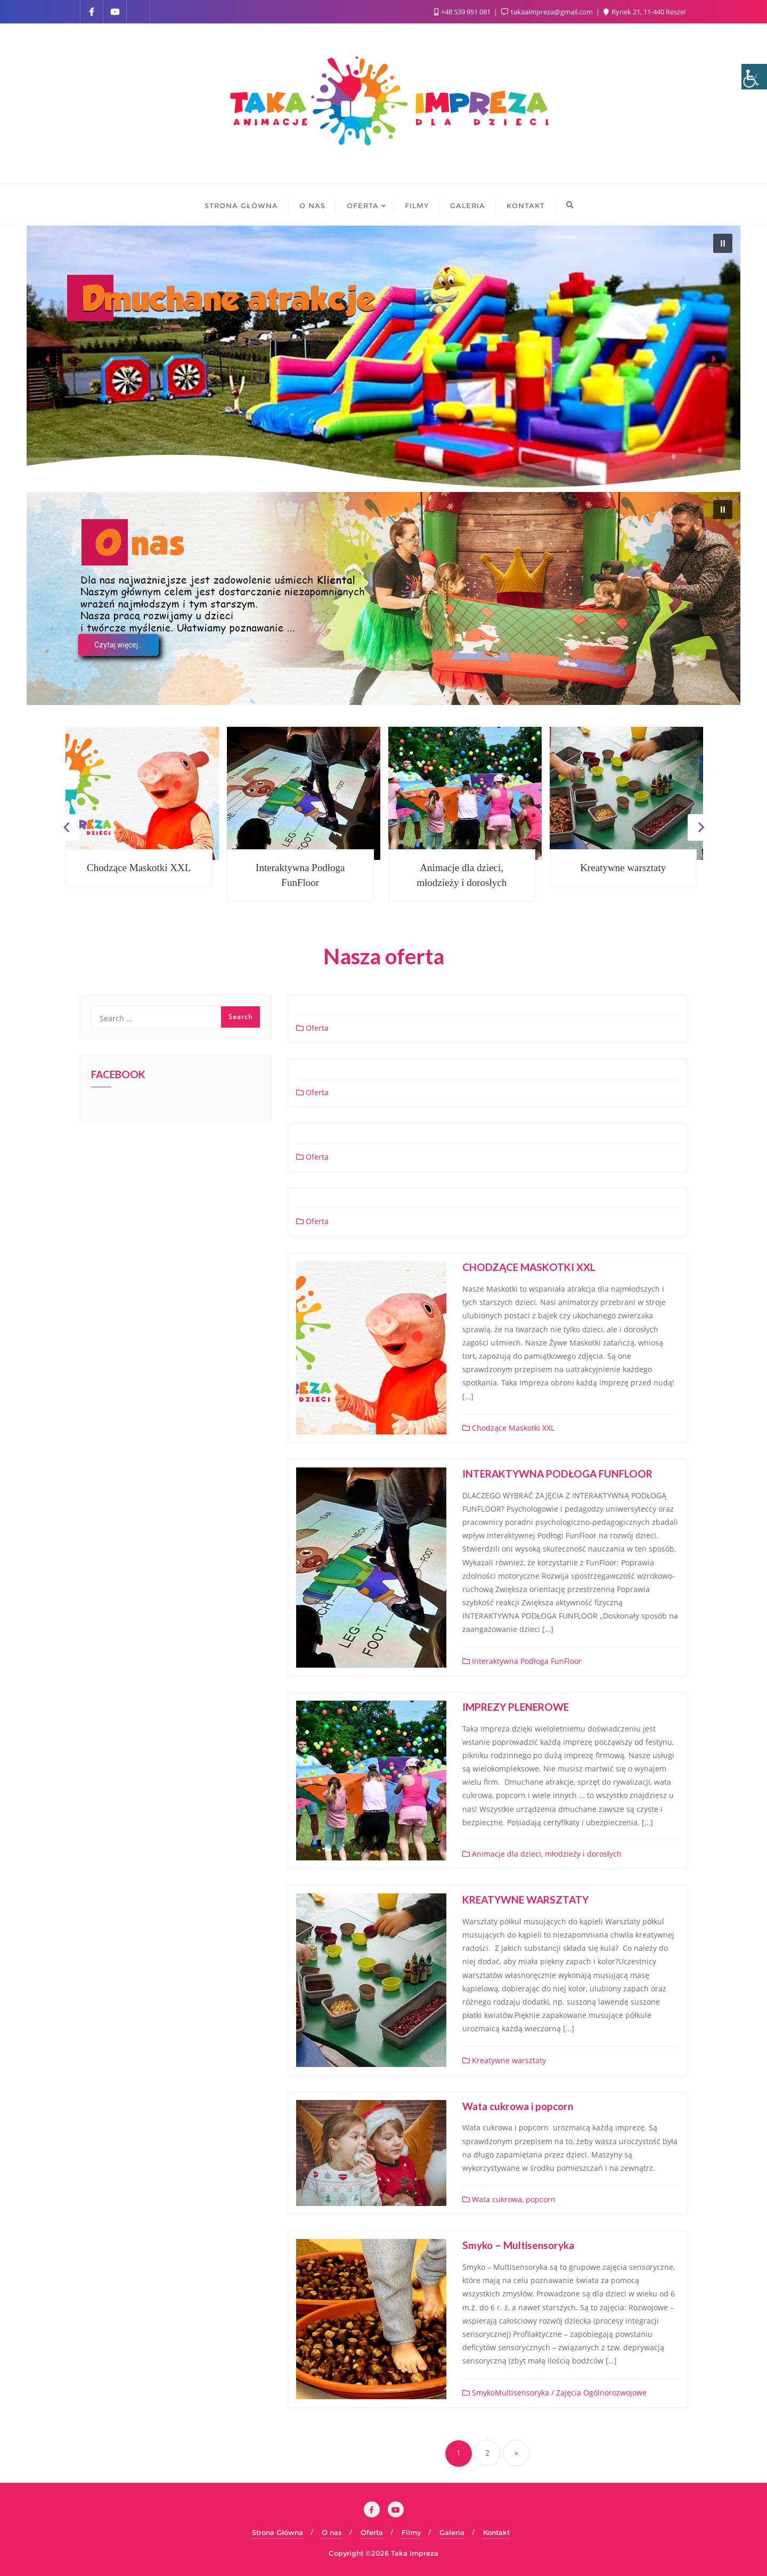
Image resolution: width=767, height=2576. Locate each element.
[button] (722, 243)
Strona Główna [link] (277, 2532)
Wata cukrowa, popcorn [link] (509, 2199)
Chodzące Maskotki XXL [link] (139, 867)
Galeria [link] (451, 2532)
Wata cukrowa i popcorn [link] (517, 2106)
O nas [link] (332, 2532)
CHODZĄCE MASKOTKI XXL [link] (528, 1267)
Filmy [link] (411, 2532)
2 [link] (487, 2453)
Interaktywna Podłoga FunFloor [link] (300, 875)
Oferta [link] (312, 1028)
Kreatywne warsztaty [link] (623, 867)
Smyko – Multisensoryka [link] (518, 2245)
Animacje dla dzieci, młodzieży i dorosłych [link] (462, 875)
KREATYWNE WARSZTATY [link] (525, 1899)
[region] (383, 359)
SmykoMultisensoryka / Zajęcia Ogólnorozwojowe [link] (554, 2393)
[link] (754, 76)
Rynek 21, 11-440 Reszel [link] (644, 12)
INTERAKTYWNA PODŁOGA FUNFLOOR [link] (557, 1473)
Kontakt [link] (496, 2532)
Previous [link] (66, 827)
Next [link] (701, 827)
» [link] (516, 2453)
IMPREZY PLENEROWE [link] (515, 1707)
